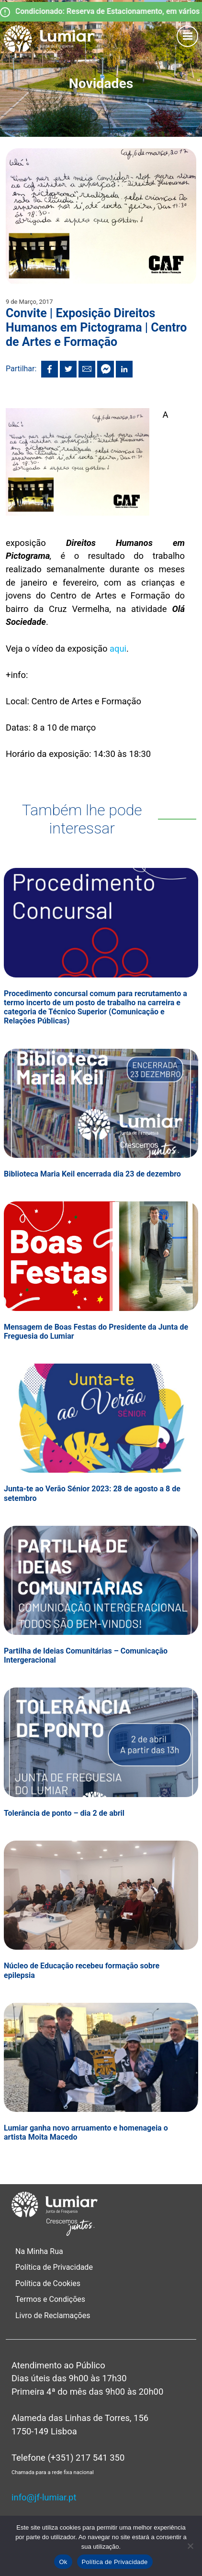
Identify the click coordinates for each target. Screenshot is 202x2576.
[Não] (190, 2546)
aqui (118, 649)
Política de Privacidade (54, 2267)
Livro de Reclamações (52, 2315)
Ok (63, 2561)
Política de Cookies (47, 2283)
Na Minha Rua (39, 2251)
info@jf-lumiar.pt (43, 2497)
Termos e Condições (51, 2299)
